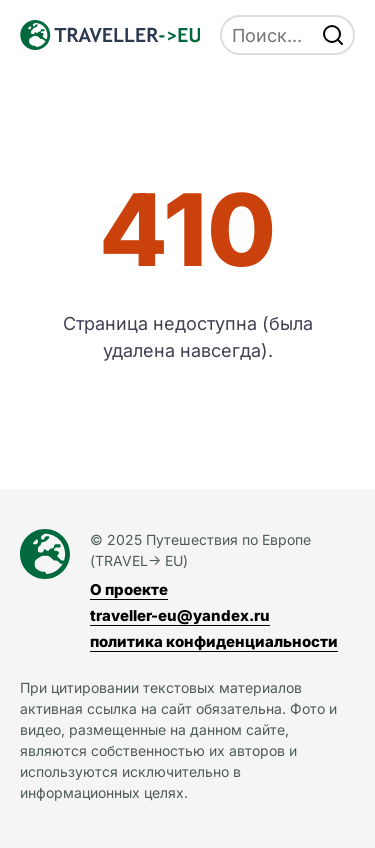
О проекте (129, 589)
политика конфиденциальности (214, 641)
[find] (333, 35)
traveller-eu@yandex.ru (180, 615)
